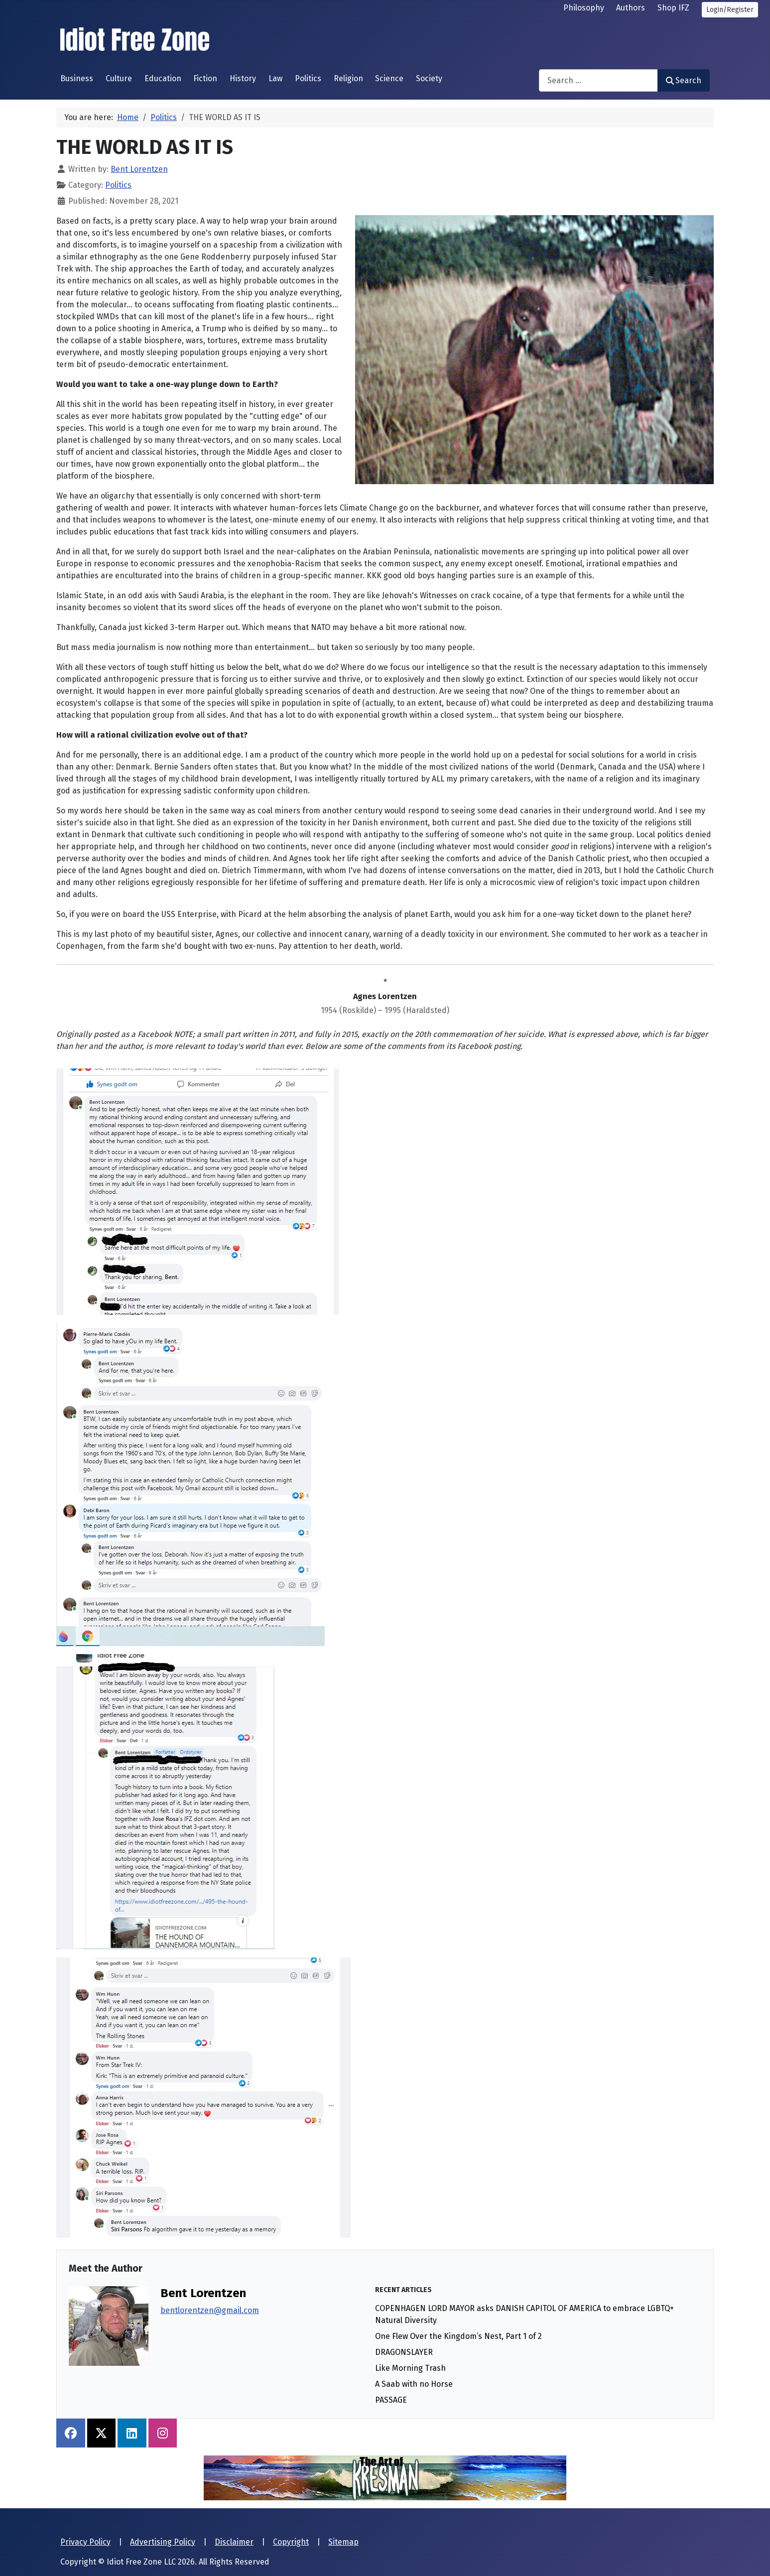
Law (275, 78)
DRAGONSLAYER (404, 2352)
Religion (348, 78)
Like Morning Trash (410, 2368)
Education (162, 78)
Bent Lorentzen (203, 2293)
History (243, 78)
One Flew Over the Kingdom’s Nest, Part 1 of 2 (458, 2336)
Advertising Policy (162, 2542)
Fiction (205, 78)
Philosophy (583, 7)
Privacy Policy (85, 2542)
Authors (630, 7)
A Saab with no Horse (414, 2384)
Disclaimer (234, 2542)
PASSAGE (391, 2400)
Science (389, 78)
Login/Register (730, 9)
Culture (119, 78)
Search (683, 80)
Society (429, 78)
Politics (308, 78)
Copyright (291, 2542)
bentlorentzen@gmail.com (209, 2310)
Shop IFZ (673, 7)
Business (76, 78)
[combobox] (598, 80)
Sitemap (343, 2542)
